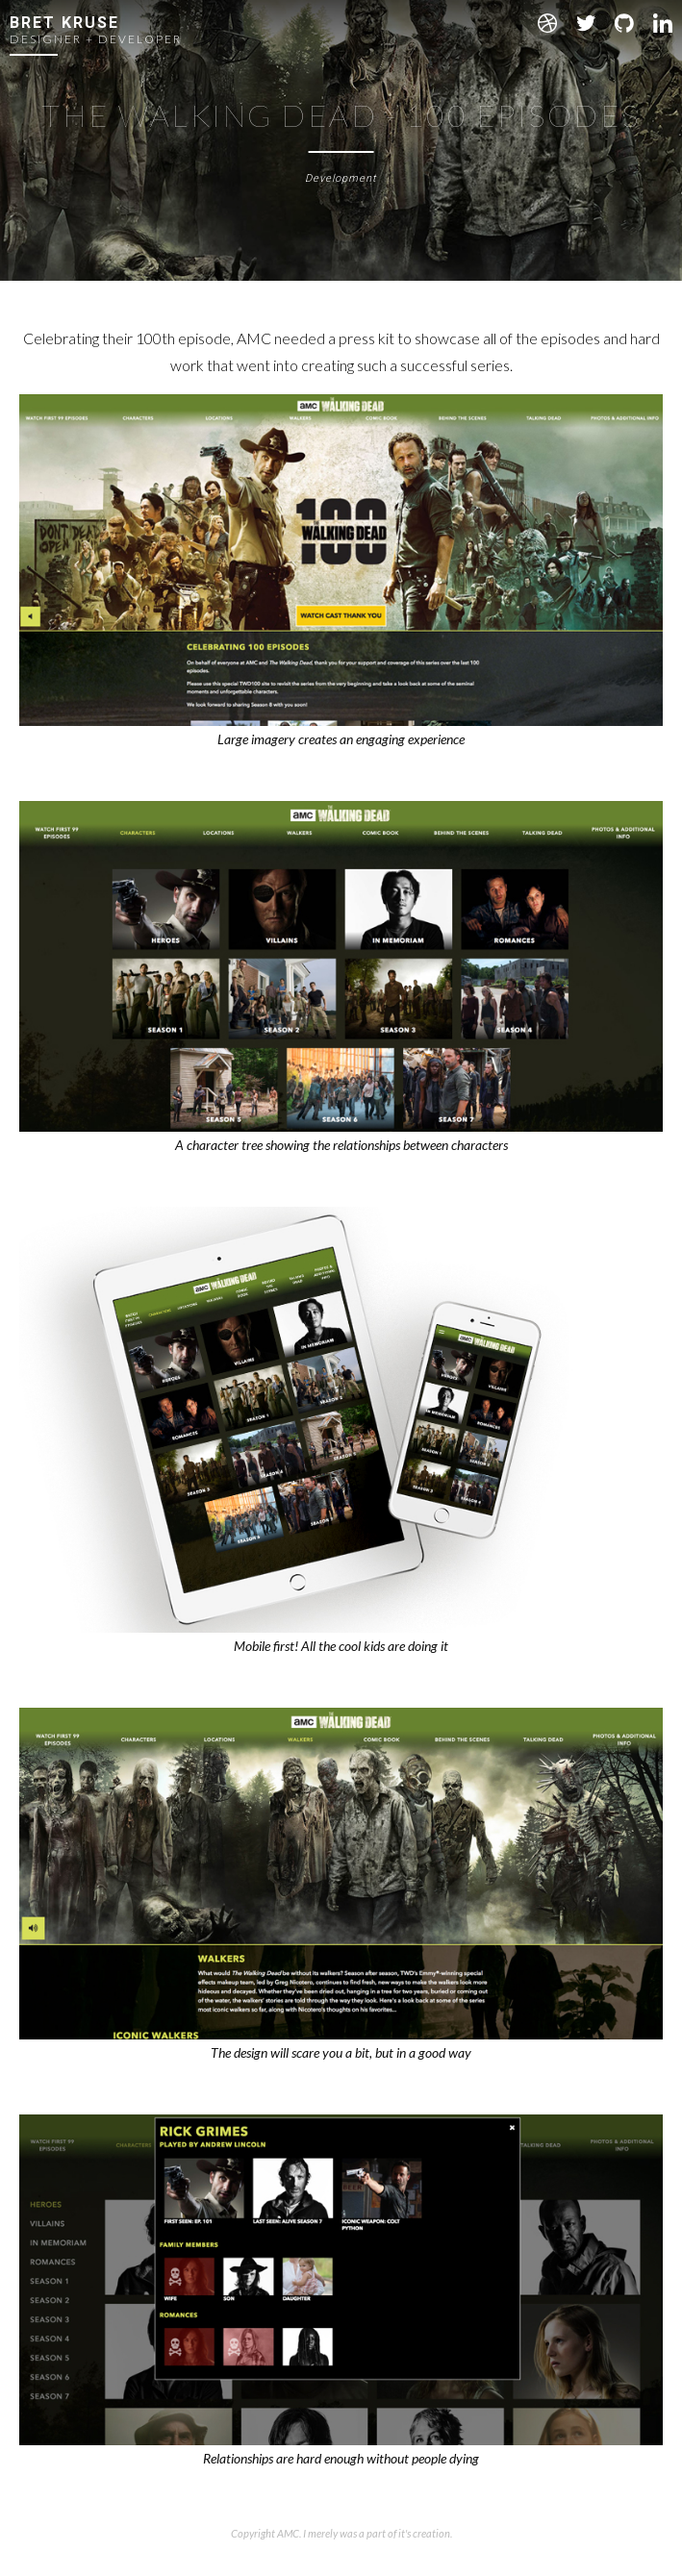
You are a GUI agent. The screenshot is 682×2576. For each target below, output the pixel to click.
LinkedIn (662, 23)
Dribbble (547, 23)
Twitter (585, 23)
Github (624, 23)
